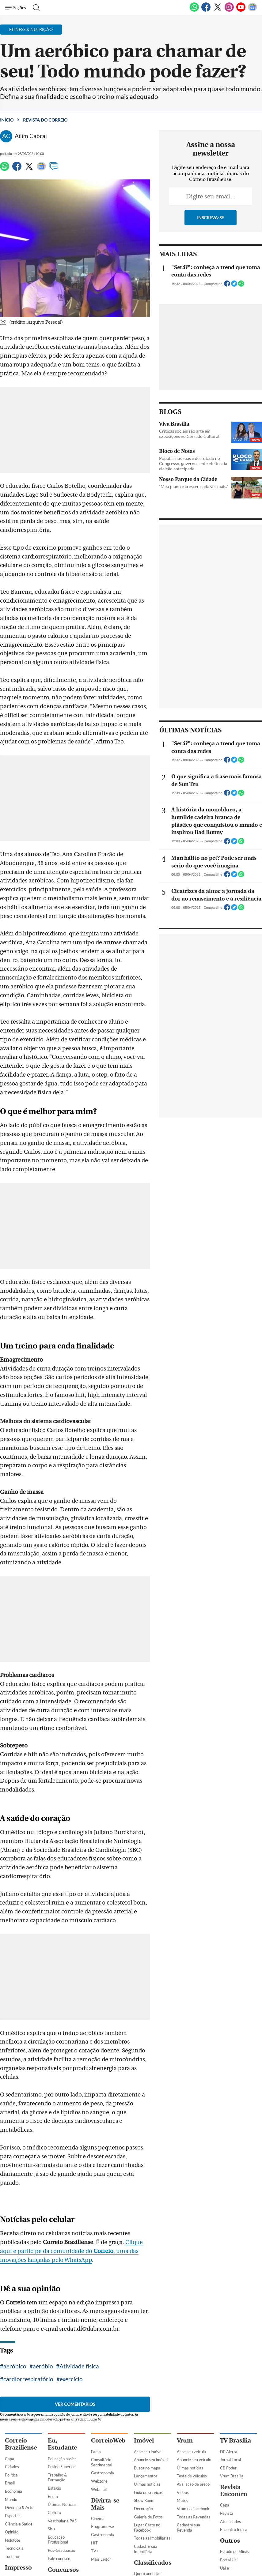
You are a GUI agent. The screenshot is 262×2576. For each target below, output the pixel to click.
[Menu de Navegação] (16, 8)
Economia (13, 2411)
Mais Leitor (101, 2479)
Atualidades (230, 2442)
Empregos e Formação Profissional (144, 2523)
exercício (14, 2299)
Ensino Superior (61, 2387)
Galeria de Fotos (148, 2437)
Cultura (54, 2433)
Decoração (143, 2429)
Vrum (185, 2361)
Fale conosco (59, 2479)
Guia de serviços (148, 2413)
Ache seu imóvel (148, 2372)
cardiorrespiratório (130, 2286)
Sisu (51, 2449)
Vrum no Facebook (193, 2429)
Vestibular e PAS (62, 2441)
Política (11, 2395)
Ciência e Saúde (18, 2444)
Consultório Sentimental (101, 2383)
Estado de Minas (234, 2472)
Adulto (140, 2536)
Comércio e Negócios (152, 2558)
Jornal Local (230, 2380)
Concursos (63, 2490)
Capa (9, 2379)
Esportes (13, 2436)
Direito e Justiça (19, 2507)
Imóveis (141, 2502)
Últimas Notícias (62, 2425)
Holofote (12, 2460)
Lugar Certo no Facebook (147, 2448)
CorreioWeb (108, 2361)
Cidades (12, 2387)
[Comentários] (53, 169)
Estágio (54, 2408)
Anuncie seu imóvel (151, 2380)
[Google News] (252, 10)
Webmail (99, 2410)
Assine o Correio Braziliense (19, 2542)
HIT (94, 2463)
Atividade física (79, 2286)
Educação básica (62, 2379)
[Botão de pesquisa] (34, 8)
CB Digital (14, 2515)
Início (6, 119)
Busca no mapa (147, 2388)
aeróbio (43, 2286)
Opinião (11, 2452)
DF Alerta (228, 2372)
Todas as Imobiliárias (152, 2458)
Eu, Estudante (62, 2365)
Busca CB (13, 2523)
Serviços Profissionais (145, 2548)
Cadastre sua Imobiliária (145, 2470)
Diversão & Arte (19, 2428)
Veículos (141, 2510)
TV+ (95, 2471)
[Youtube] (240, 10)
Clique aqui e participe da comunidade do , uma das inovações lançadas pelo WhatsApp (80, 2172)
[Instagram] (229, 10)
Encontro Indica (233, 2450)
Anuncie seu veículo (194, 2380)
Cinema (97, 2439)
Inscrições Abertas (64, 2525)
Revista (226, 2433)
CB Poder (228, 2388)
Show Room (144, 2421)
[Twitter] (217, 10)
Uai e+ (225, 2488)
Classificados (152, 2483)
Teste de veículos (192, 2396)
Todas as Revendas (193, 2437)
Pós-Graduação (61, 2471)
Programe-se (102, 2447)
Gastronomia (102, 2393)
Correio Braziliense (21, 2365)
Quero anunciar (147, 2494)
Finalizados (57, 2533)
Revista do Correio (45, 119)
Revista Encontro (233, 2411)
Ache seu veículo (191, 2372)
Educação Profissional (58, 2460)
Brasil (10, 2403)
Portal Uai (228, 2480)
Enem (53, 2417)
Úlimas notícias (147, 2404)
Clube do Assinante (22, 2531)
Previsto (55, 2509)
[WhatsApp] (194, 10)
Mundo (11, 2420)
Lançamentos (146, 2396)
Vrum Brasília (231, 2396)
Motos (182, 2421)
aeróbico (14, 2286)
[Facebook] (206, 10)
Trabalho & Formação (57, 2398)
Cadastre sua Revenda (188, 2448)
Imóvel (144, 2361)
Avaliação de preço (193, 2404)
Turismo (12, 2477)
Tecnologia (14, 2468)
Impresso (18, 2488)
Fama (96, 2372)
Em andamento (61, 2517)
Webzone (99, 2401)
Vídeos (183, 2413)
